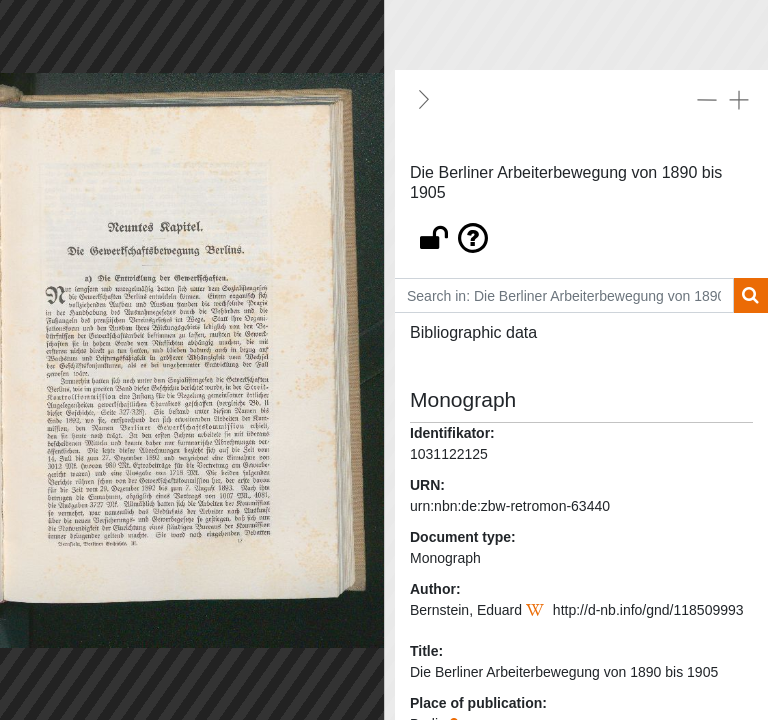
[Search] (750, 295)
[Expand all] (739, 99)
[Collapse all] (707, 99)
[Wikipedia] (537, 610)
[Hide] (424, 99)
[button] (581, 233)
